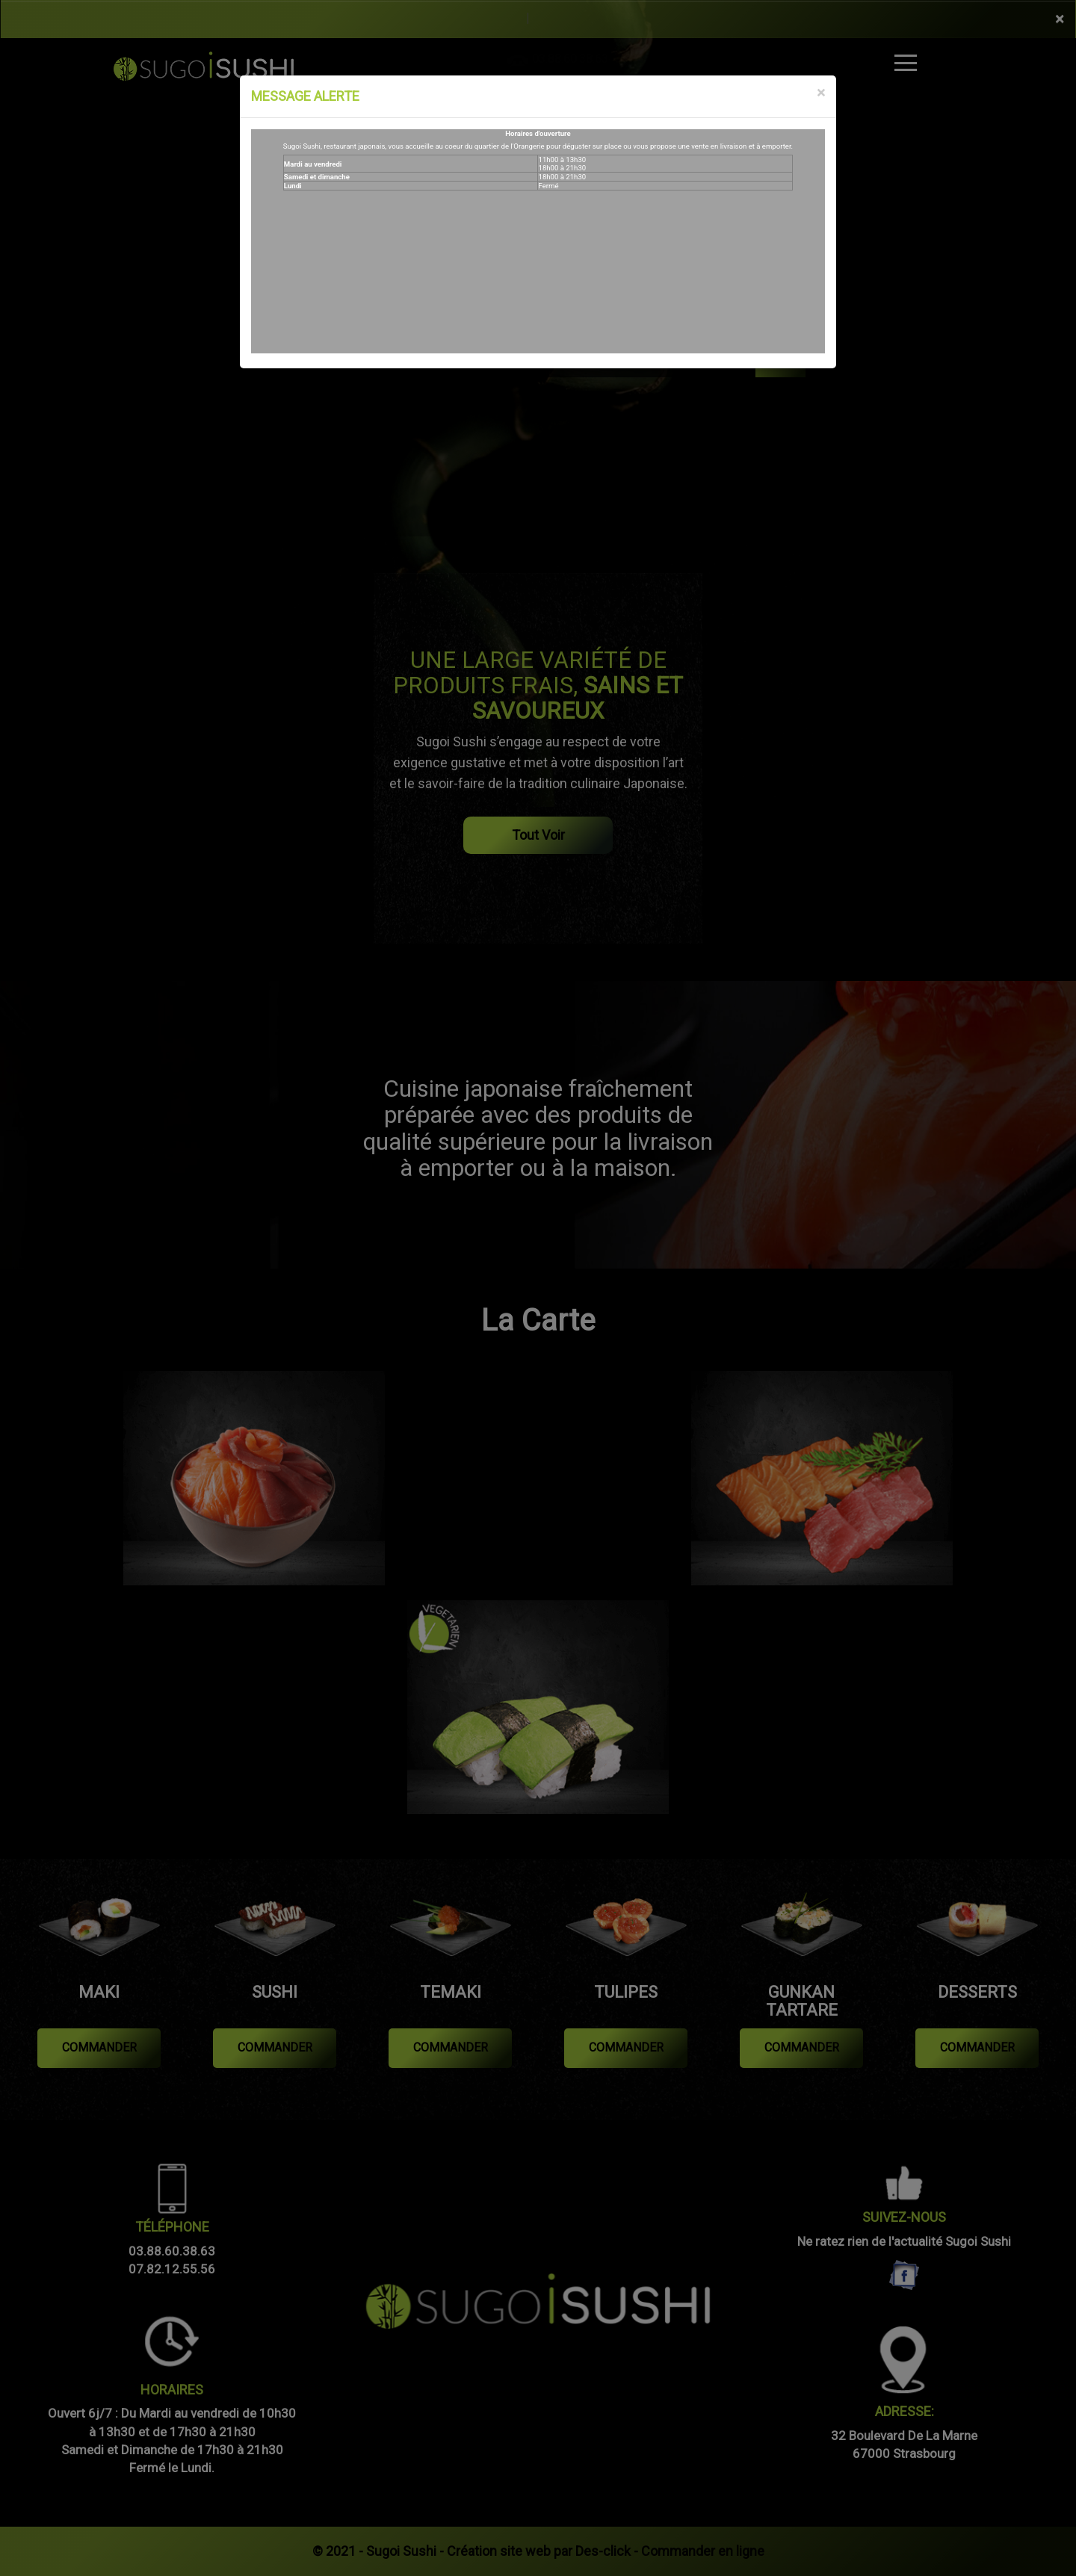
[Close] (821, 93)
